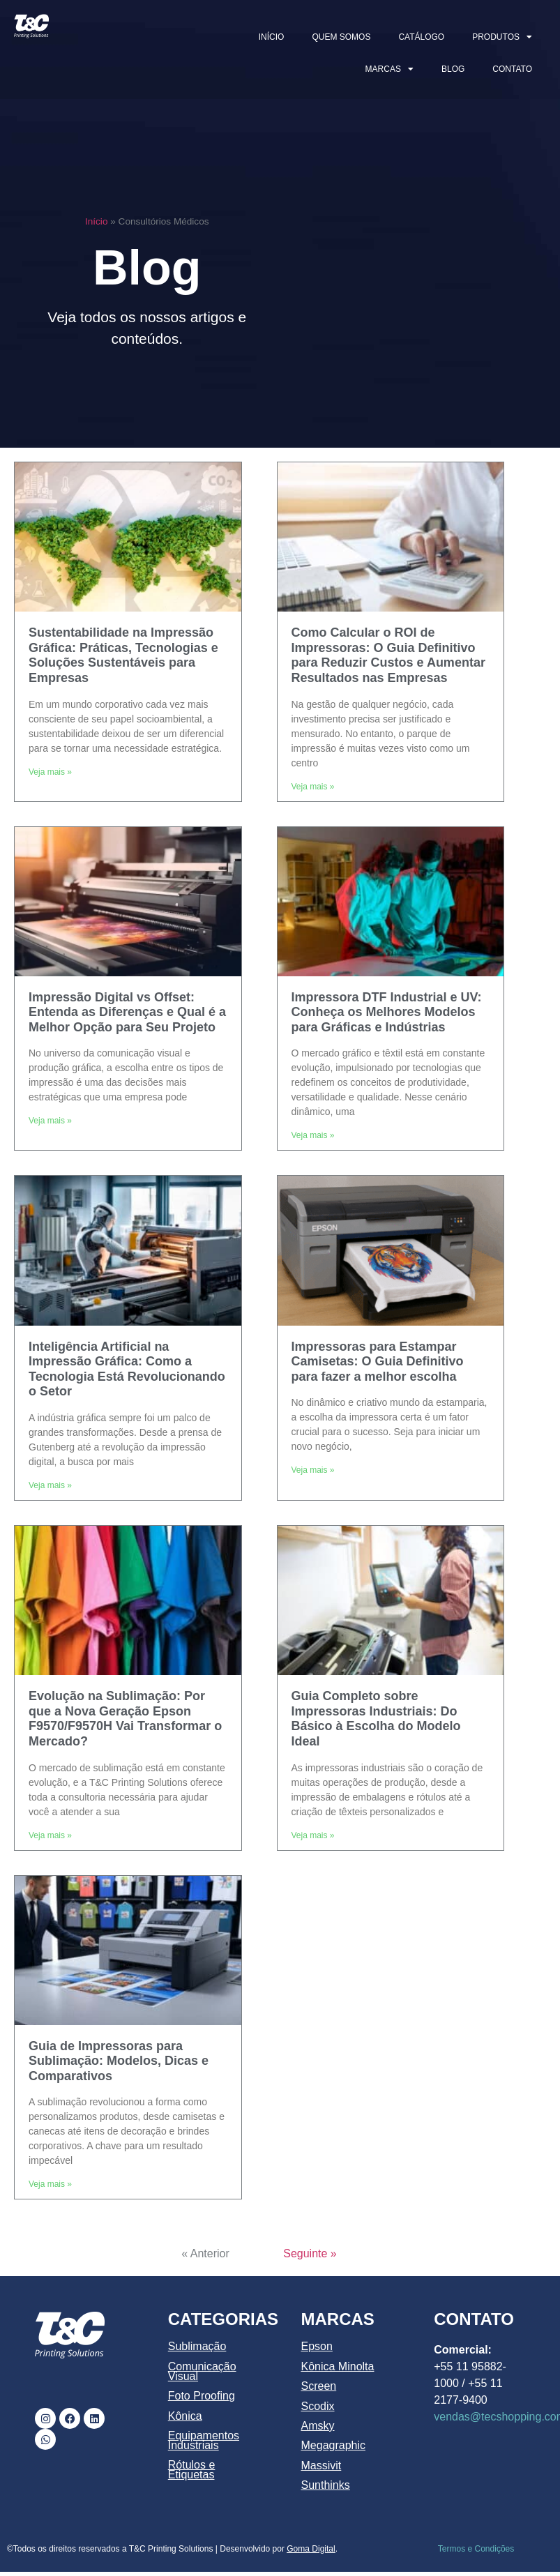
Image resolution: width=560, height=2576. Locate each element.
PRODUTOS (502, 37)
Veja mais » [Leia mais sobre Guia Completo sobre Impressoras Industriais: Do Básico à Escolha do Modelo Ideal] (313, 1835)
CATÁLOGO (421, 37)
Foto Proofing (201, 2396)
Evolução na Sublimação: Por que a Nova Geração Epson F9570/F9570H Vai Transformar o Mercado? (125, 1718)
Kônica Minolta (337, 2366)
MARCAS (389, 69)
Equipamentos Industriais (203, 2440)
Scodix (318, 2406)
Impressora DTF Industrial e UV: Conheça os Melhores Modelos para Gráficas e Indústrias (387, 1012)
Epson (317, 2346)
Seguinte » (310, 2253)
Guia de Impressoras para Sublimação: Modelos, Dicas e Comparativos (119, 2061)
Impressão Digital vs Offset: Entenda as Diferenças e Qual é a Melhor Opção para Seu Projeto (127, 1012)
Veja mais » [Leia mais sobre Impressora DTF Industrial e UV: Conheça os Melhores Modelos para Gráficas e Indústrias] (313, 1135)
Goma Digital (311, 2549)
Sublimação (197, 2346)
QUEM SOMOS (341, 37)
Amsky (318, 2426)
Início (96, 221)
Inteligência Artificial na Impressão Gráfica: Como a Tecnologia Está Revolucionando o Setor (127, 1369)
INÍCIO (272, 37)
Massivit (321, 2465)
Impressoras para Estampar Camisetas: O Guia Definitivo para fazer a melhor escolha (378, 1362)
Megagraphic (333, 2445)
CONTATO (512, 69)
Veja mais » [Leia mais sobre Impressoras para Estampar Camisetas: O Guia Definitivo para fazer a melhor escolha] (313, 1470)
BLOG (452, 69)
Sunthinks (325, 2485)
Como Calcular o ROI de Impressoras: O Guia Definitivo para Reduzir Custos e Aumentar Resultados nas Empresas (388, 655)
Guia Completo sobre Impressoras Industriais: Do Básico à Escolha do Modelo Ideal (376, 1718)
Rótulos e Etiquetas (191, 2469)
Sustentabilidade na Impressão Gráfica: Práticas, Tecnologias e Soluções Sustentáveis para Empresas (123, 655)
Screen (319, 2386)
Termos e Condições (476, 2549)
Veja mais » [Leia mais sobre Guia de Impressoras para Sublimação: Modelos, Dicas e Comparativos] (50, 2184)
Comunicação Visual (202, 2371)
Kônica (185, 2416)
